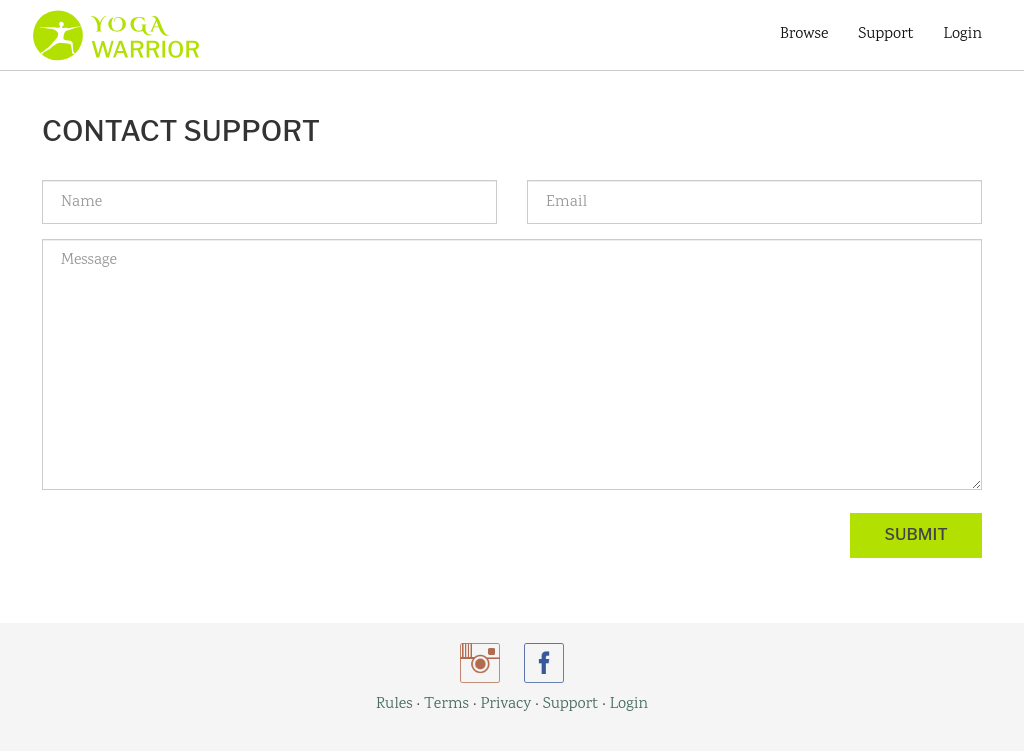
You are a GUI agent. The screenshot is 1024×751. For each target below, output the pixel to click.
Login (963, 34)
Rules (394, 704)
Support (885, 34)
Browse (804, 34)
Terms (446, 704)
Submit (916, 534)
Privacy (505, 704)
